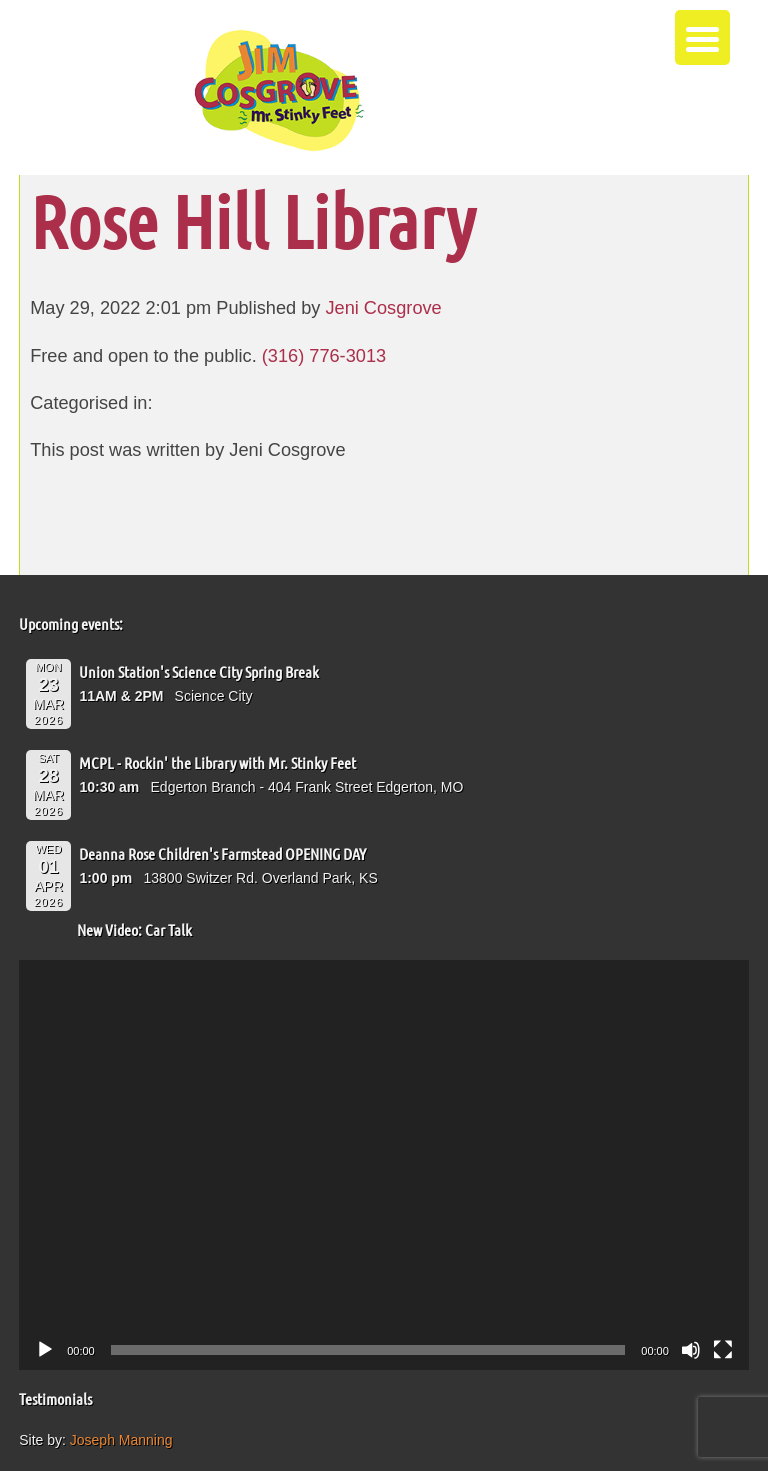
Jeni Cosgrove (383, 308)
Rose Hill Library (252, 220)
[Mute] (691, 1350)
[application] (384, 1165)
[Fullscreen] (723, 1350)
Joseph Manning (121, 1440)
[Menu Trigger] (702, 37)
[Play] (45, 1350)
